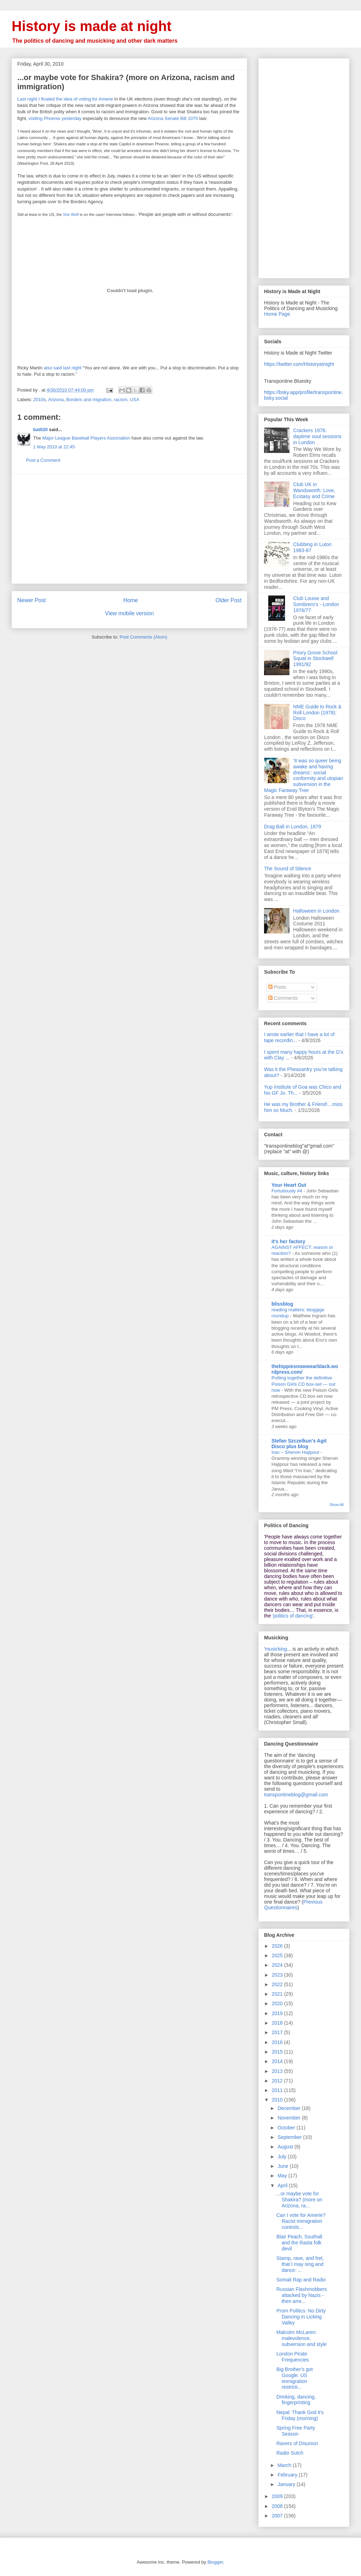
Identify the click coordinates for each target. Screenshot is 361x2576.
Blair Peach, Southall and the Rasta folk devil (299, 2242)
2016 (278, 2042)
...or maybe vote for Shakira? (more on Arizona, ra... (299, 2199)
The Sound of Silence (287, 868)
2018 (278, 2023)
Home (130, 600)
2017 (278, 2032)
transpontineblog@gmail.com (296, 1794)
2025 (278, 1955)
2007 (278, 2515)
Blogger (215, 2562)
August (285, 2146)
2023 (278, 1975)
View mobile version (129, 613)
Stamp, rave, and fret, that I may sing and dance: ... (300, 2264)
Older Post (228, 600)
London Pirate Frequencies (292, 2357)
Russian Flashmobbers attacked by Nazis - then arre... (301, 2295)
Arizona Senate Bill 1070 (173, 118)
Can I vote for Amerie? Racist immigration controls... (300, 2221)
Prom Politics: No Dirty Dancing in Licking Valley (301, 2317)
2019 (278, 2013)
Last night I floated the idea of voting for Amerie (65, 99)
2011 (278, 2090)
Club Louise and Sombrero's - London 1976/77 (316, 604)
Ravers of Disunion (297, 2443)
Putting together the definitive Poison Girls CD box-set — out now (303, 1384)
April (283, 2185)
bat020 (40, 429)
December (289, 2108)
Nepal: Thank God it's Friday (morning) (300, 2415)
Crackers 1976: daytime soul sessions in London (317, 436)
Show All (337, 1504)
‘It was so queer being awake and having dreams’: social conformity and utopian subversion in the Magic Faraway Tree (303, 775)
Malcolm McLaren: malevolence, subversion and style (301, 2338)
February (288, 2475)
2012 (278, 2081)
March (285, 2465)
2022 (278, 1984)
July (282, 2156)
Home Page (277, 314)
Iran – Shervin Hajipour (296, 1452)
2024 (278, 1965)
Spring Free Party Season (295, 2431)
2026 (278, 1946)
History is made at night (91, 26)
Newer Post (31, 600)
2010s (39, 399)
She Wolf (71, 214)
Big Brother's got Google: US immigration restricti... (294, 2378)
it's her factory (288, 1241)
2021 (278, 1994)
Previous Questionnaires (293, 1904)
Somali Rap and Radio (301, 2279)
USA (134, 399)
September (290, 2137)
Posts (277, 987)
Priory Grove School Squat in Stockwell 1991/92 (315, 658)
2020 (278, 2003)
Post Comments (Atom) (143, 637)
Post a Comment (43, 460)
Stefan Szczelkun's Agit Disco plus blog (298, 1443)
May (282, 2175)
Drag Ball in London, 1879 (292, 826)
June (283, 2166)
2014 (278, 2061)
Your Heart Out (288, 1185)
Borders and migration (88, 399)
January (286, 2484)
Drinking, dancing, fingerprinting (296, 2400)
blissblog (282, 1304)
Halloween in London (316, 911)
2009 (278, 2496)
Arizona (55, 399)
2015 (278, 2052)
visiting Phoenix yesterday (55, 118)
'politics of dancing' (292, 1616)
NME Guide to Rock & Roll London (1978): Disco (317, 712)
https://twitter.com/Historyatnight (299, 364)
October (286, 2127)
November (289, 2118)
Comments (283, 998)
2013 (278, 2071)
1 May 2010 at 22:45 (54, 446)
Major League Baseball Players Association (86, 438)
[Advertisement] (129, 528)
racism (120, 399)
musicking (276, 1649)
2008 (278, 2506)
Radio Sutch (289, 2453)
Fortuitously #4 (287, 1190)
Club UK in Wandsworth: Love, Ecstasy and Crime (314, 490)
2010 (278, 2100)
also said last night (62, 367)
